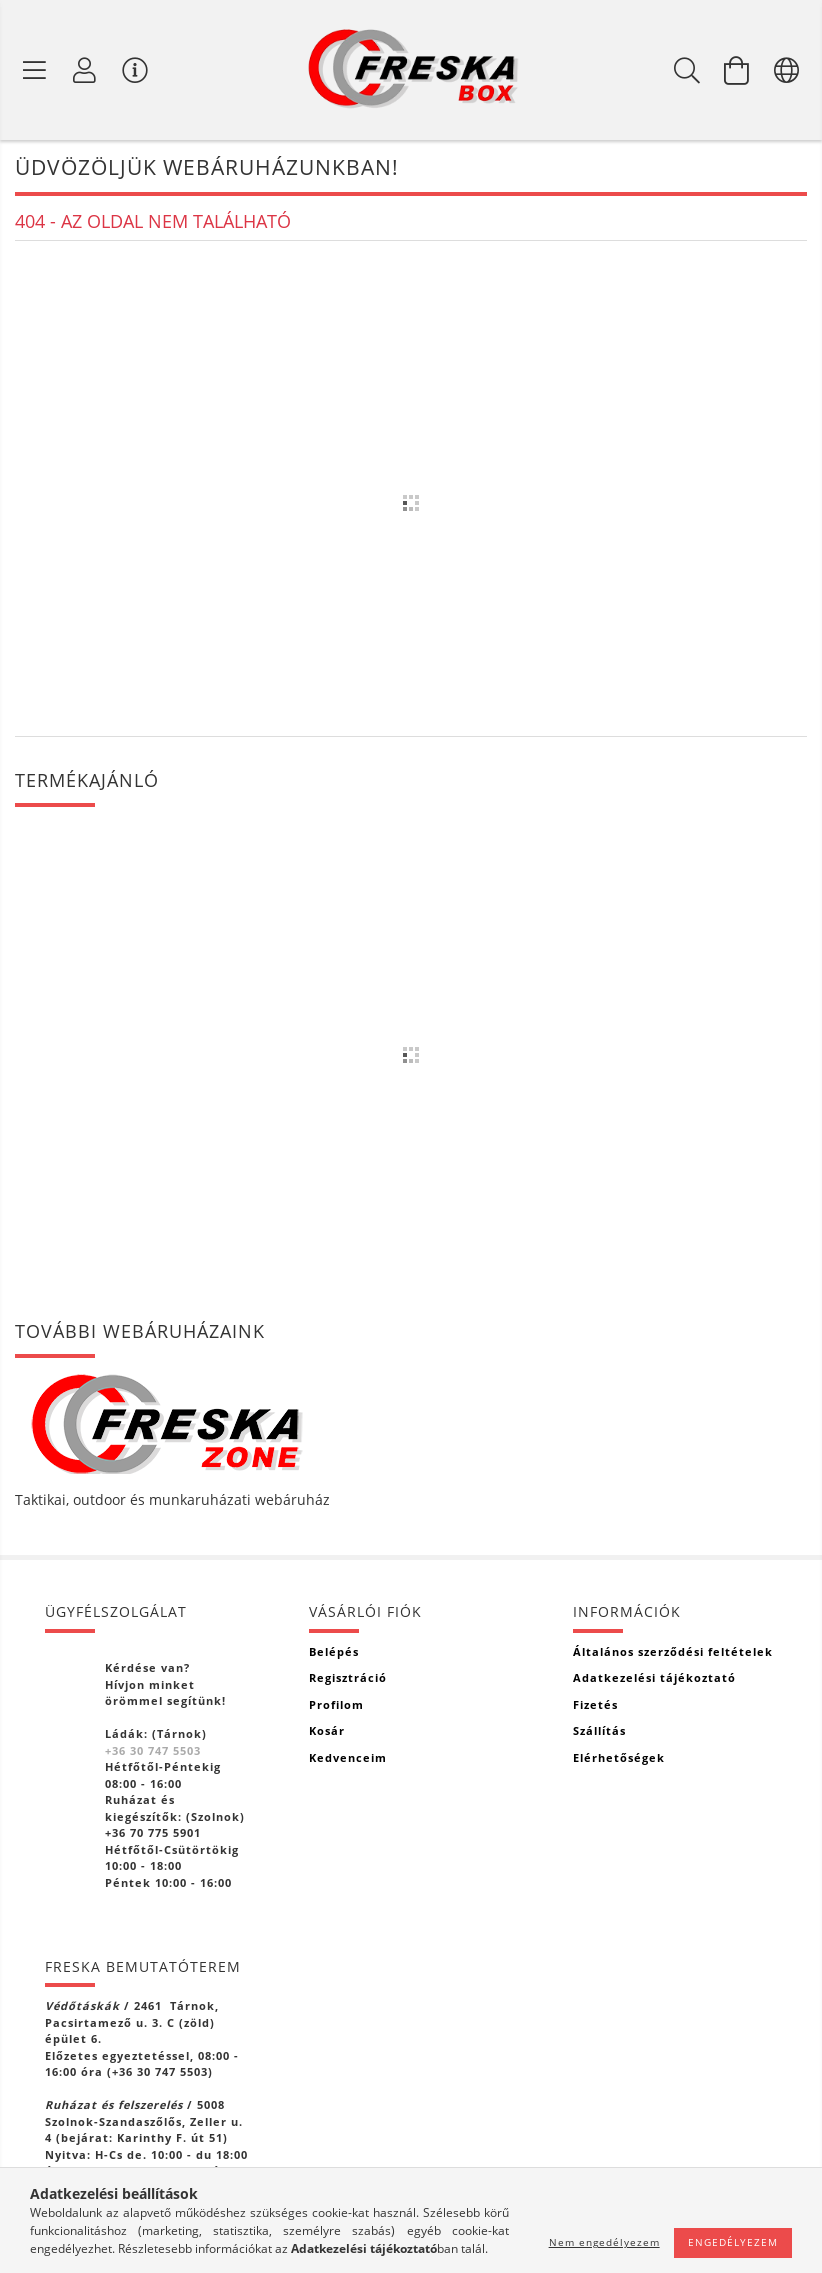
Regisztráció (348, 1677)
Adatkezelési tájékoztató (654, 1677)
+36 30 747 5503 (153, 1750)
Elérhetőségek (619, 1757)
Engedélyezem (733, 2242)
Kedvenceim (348, 1757)
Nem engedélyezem (604, 2242)
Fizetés (595, 1704)
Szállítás (599, 1730)
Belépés (334, 1651)
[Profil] (85, 70)
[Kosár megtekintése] (737, 70)
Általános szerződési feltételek (673, 1651)
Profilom (336, 1704)
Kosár (327, 1730)
